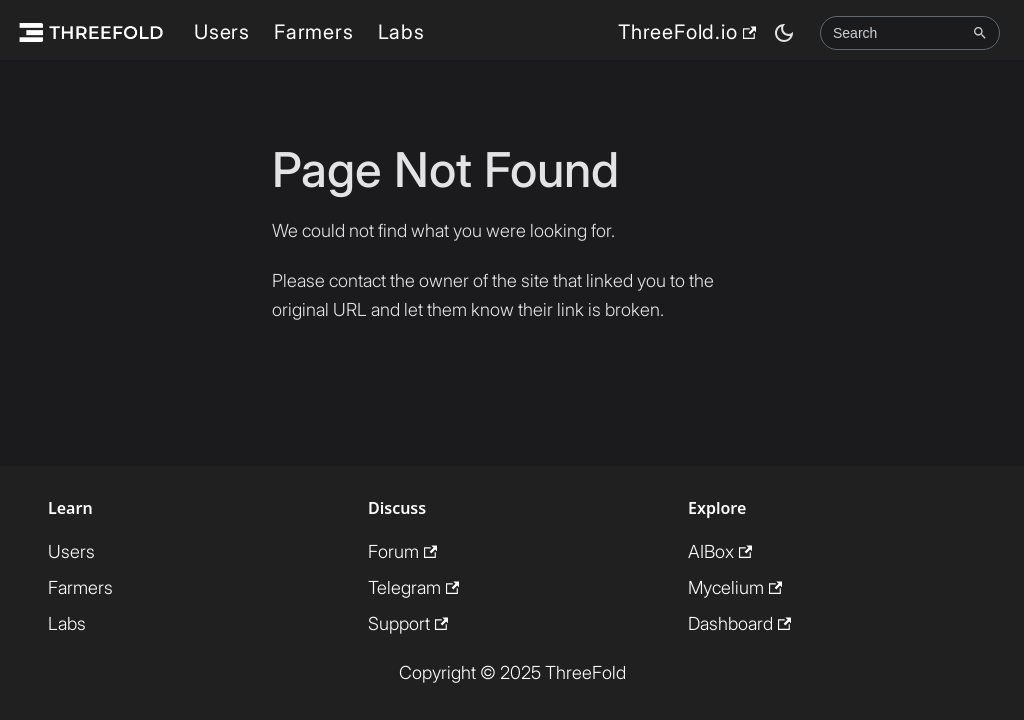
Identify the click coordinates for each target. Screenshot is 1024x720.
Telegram (413, 587)
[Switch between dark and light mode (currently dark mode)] (784, 33)
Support (408, 623)
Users (222, 32)
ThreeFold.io (687, 32)
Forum (402, 551)
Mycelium (735, 587)
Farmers (314, 32)
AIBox (720, 551)
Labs (401, 32)
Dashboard (739, 623)
